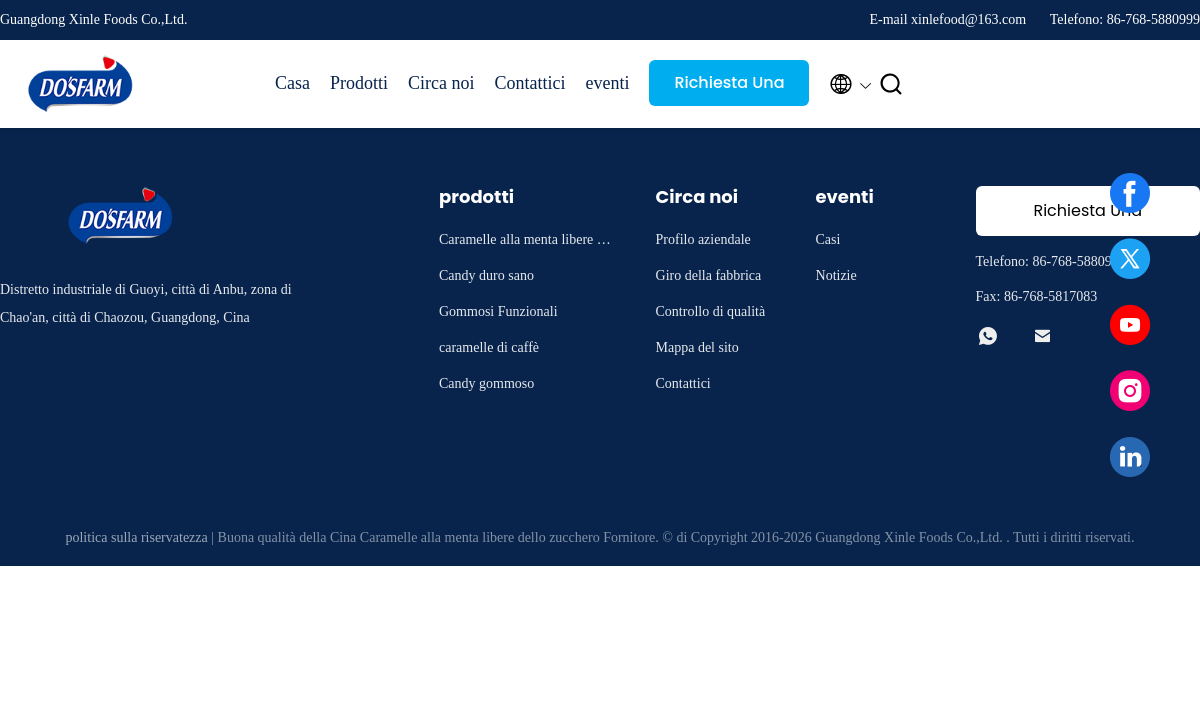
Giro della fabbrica (709, 275)
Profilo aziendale (703, 239)
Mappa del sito (697, 347)
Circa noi (441, 83)
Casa (292, 83)
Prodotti (359, 83)
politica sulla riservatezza (136, 537)
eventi (608, 83)
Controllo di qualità (711, 311)
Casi (828, 239)
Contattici (530, 83)
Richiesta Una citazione (729, 88)
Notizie (836, 275)
